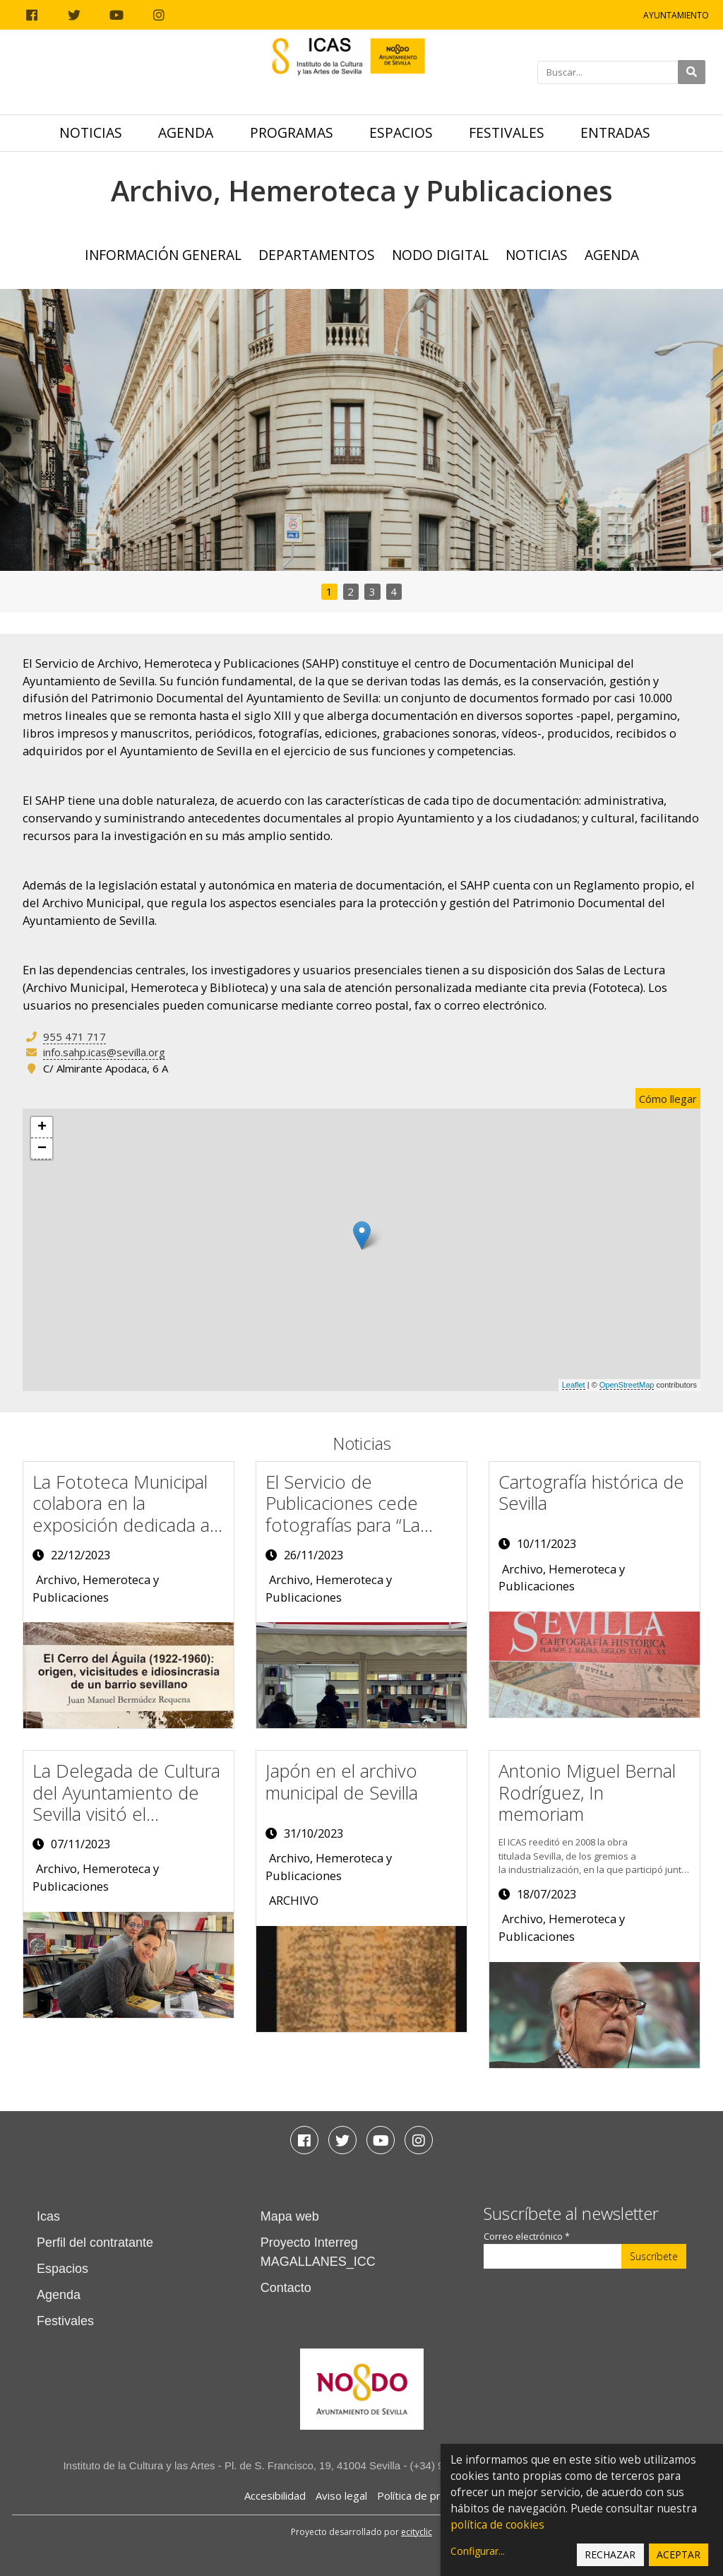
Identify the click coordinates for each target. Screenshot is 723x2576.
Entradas (615, 132)
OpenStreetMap (627, 1385)
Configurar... (477, 2551)
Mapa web (290, 2216)
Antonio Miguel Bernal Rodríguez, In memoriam (587, 1792)
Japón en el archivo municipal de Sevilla (341, 1781)
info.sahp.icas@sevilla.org (104, 1052)
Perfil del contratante (95, 2242)
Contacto (286, 2288)
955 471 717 (74, 1036)
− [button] (42, 1148)
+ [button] (42, 1127)
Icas (48, 2216)
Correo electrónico (527, 2236)
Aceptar (678, 2554)
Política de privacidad (428, 2495)
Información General (163, 254)
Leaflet (573, 1385)
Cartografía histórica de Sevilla (591, 1493)
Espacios (401, 132)
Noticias (90, 132)
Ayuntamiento (676, 15)
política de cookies (497, 2524)
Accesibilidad (275, 2495)
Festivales (506, 132)
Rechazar (610, 2554)
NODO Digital (440, 254)
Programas (291, 132)
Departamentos (316, 254)
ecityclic (416, 2532)
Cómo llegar (668, 1099)
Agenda (185, 132)
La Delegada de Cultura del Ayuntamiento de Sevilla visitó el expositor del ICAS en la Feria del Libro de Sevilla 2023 (127, 1825)
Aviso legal (341, 2495)
